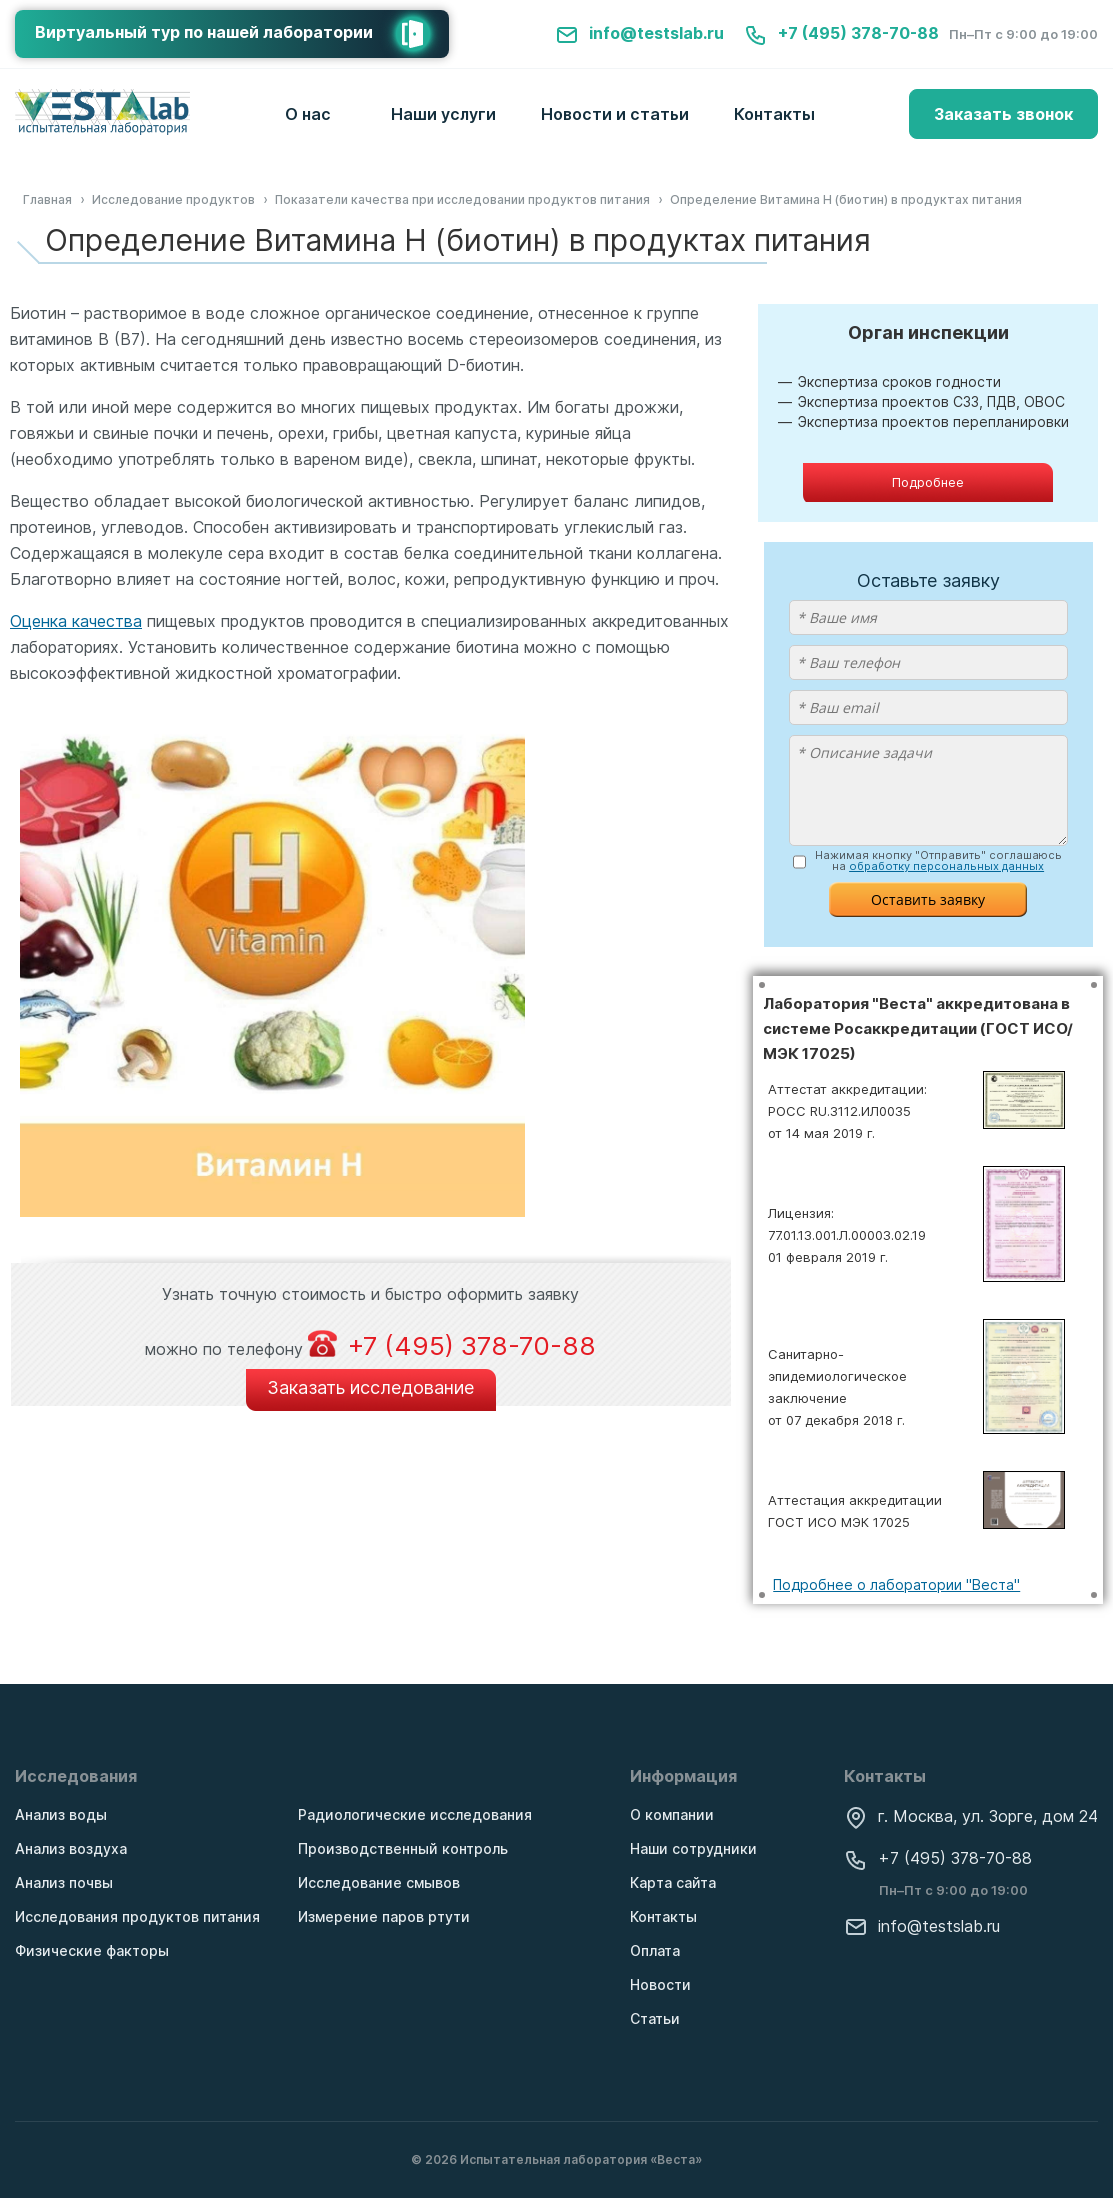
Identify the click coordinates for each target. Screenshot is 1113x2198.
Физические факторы (92, 1950)
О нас (308, 114)
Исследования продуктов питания (137, 1916)
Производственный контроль (403, 1848)
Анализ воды (61, 1814)
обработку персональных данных (946, 866)
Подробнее (928, 482)
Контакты (774, 114)
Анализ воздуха (71, 1848)
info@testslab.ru (639, 33)
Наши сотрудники (693, 1848)
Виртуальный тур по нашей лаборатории (242, 34)
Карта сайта (673, 1882)
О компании (672, 1814)
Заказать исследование (370, 1387)
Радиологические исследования (415, 1814)
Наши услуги (443, 114)
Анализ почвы (64, 1882)
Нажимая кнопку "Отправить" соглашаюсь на (938, 861)
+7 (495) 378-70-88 (841, 33)
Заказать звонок (1003, 114)
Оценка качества (76, 621)
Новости (660, 1984)
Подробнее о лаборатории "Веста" (896, 1584)
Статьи (655, 2018)
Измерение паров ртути (384, 1916)
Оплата (655, 1950)
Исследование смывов (379, 1882)
